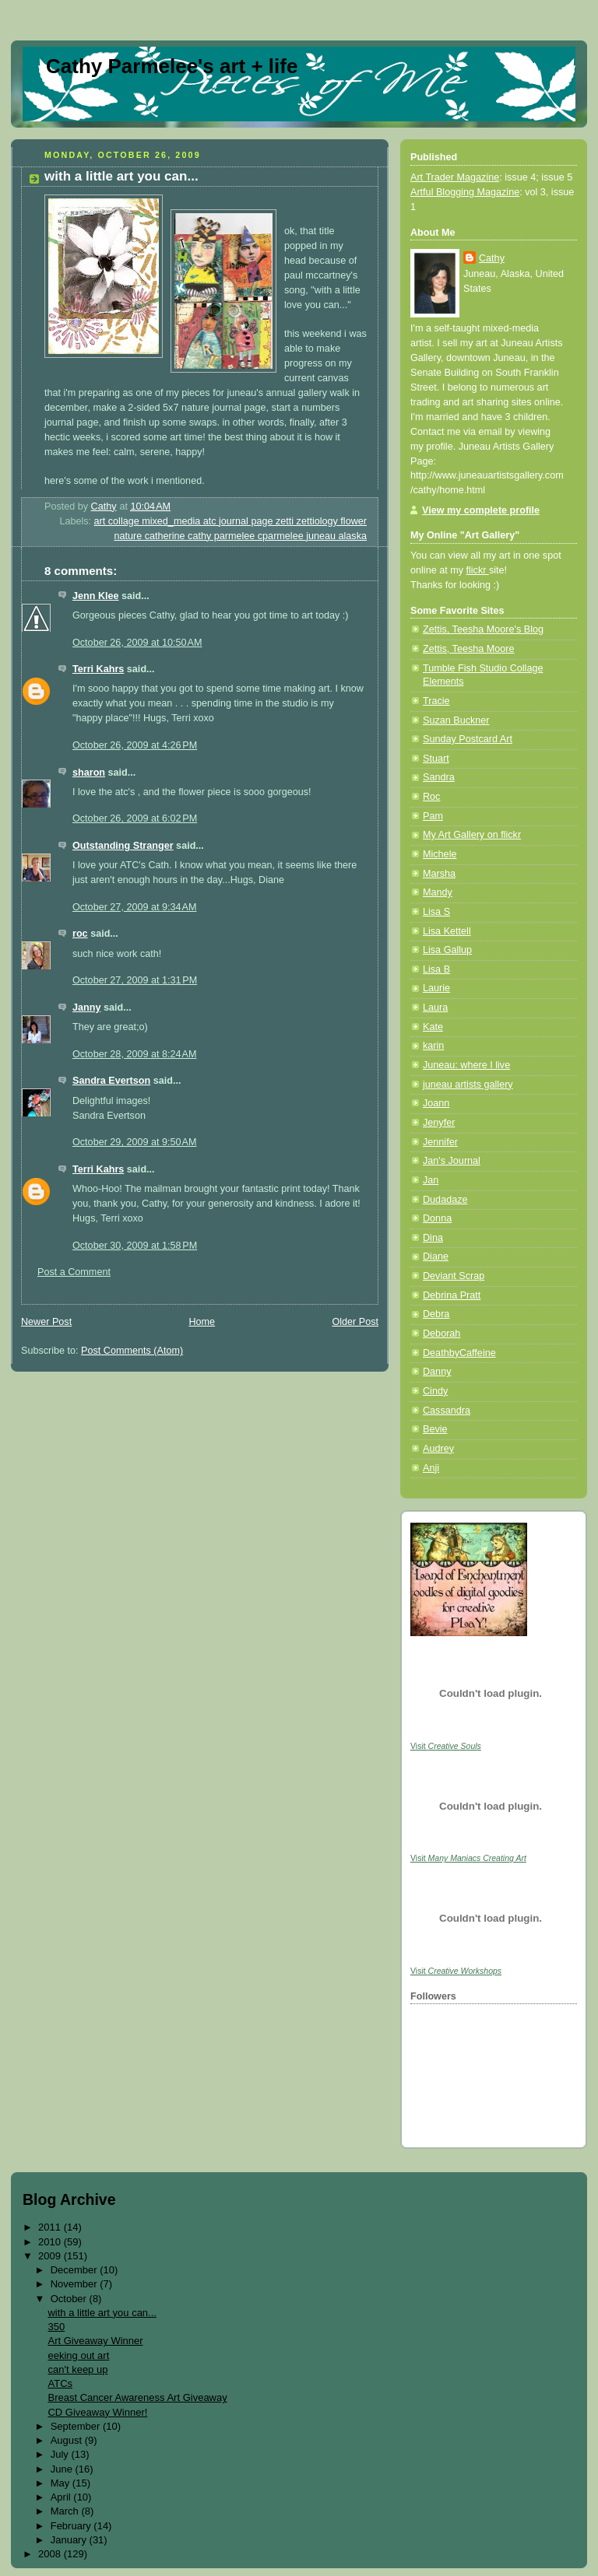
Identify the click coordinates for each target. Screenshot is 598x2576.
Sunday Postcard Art (467, 739)
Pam (433, 816)
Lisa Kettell (447, 931)
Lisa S (436, 911)
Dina (433, 1237)
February (72, 2526)
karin (433, 1045)
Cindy (435, 1391)
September (77, 2426)
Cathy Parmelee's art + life (171, 66)
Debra (436, 1314)
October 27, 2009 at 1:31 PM (134, 980)
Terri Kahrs (98, 669)
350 (56, 2326)
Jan (430, 1180)
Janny (86, 1007)
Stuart (436, 758)
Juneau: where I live (466, 1065)
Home (201, 1321)
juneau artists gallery (468, 1084)
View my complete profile (481, 510)
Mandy (437, 892)
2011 (51, 2227)
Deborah (441, 1333)
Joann (436, 1103)
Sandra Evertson (111, 1080)
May (61, 2483)
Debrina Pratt (451, 1295)
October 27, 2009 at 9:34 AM (134, 907)
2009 (51, 2256)
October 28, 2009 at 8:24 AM (134, 1054)
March (66, 2511)
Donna (437, 1218)
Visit (445, 1746)
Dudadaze (445, 1199)
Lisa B (436, 969)
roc (80, 933)
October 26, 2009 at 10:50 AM (137, 642)
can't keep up (77, 2369)
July (61, 2454)
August (68, 2440)
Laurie (436, 988)
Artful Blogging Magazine (464, 192)
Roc (431, 796)
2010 (51, 2242)
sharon (88, 772)
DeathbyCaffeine (459, 1353)
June (63, 2469)
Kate (433, 1027)
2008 (51, 2554)
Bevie (435, 1429)
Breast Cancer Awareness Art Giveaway (137, 2397)
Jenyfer (439, 1122)
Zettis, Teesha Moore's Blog (483, 629)
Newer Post (46, 1321)
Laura (435, 1007)
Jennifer (440, 1142)
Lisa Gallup (447, 950)
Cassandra (446, 1410)
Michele (439, 854)
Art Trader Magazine (454, 177)
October (70, 2298)
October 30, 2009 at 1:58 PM (134, 1245)
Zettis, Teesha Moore (469, 648)
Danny (437, 1371)
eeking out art (78, 2355)
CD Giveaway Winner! (97, 2412)
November (75, 2284)
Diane (435, 1256)
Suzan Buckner (456, 720)
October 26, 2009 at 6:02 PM (134, 818)
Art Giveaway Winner (94, 2340)
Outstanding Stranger (123, 845)
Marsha (439, 873)
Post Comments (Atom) (132, 1350)
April (62, 2497)
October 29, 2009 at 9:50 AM (134, 1142)
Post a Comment (74, 1272)
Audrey (438, 1448)
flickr (477, 570)
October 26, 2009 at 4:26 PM (134, 745)
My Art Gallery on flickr (472, 834)
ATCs (59, 2383)
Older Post (355, 1321)
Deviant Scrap (453, 1275)
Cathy (492, 258)
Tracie (436, 701)
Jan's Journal (451, 1160)
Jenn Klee (95, 596)
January (70, 2540)
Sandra (439, 777)
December (75, 2270)
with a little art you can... (101, 2312)
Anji (431, 1468)
